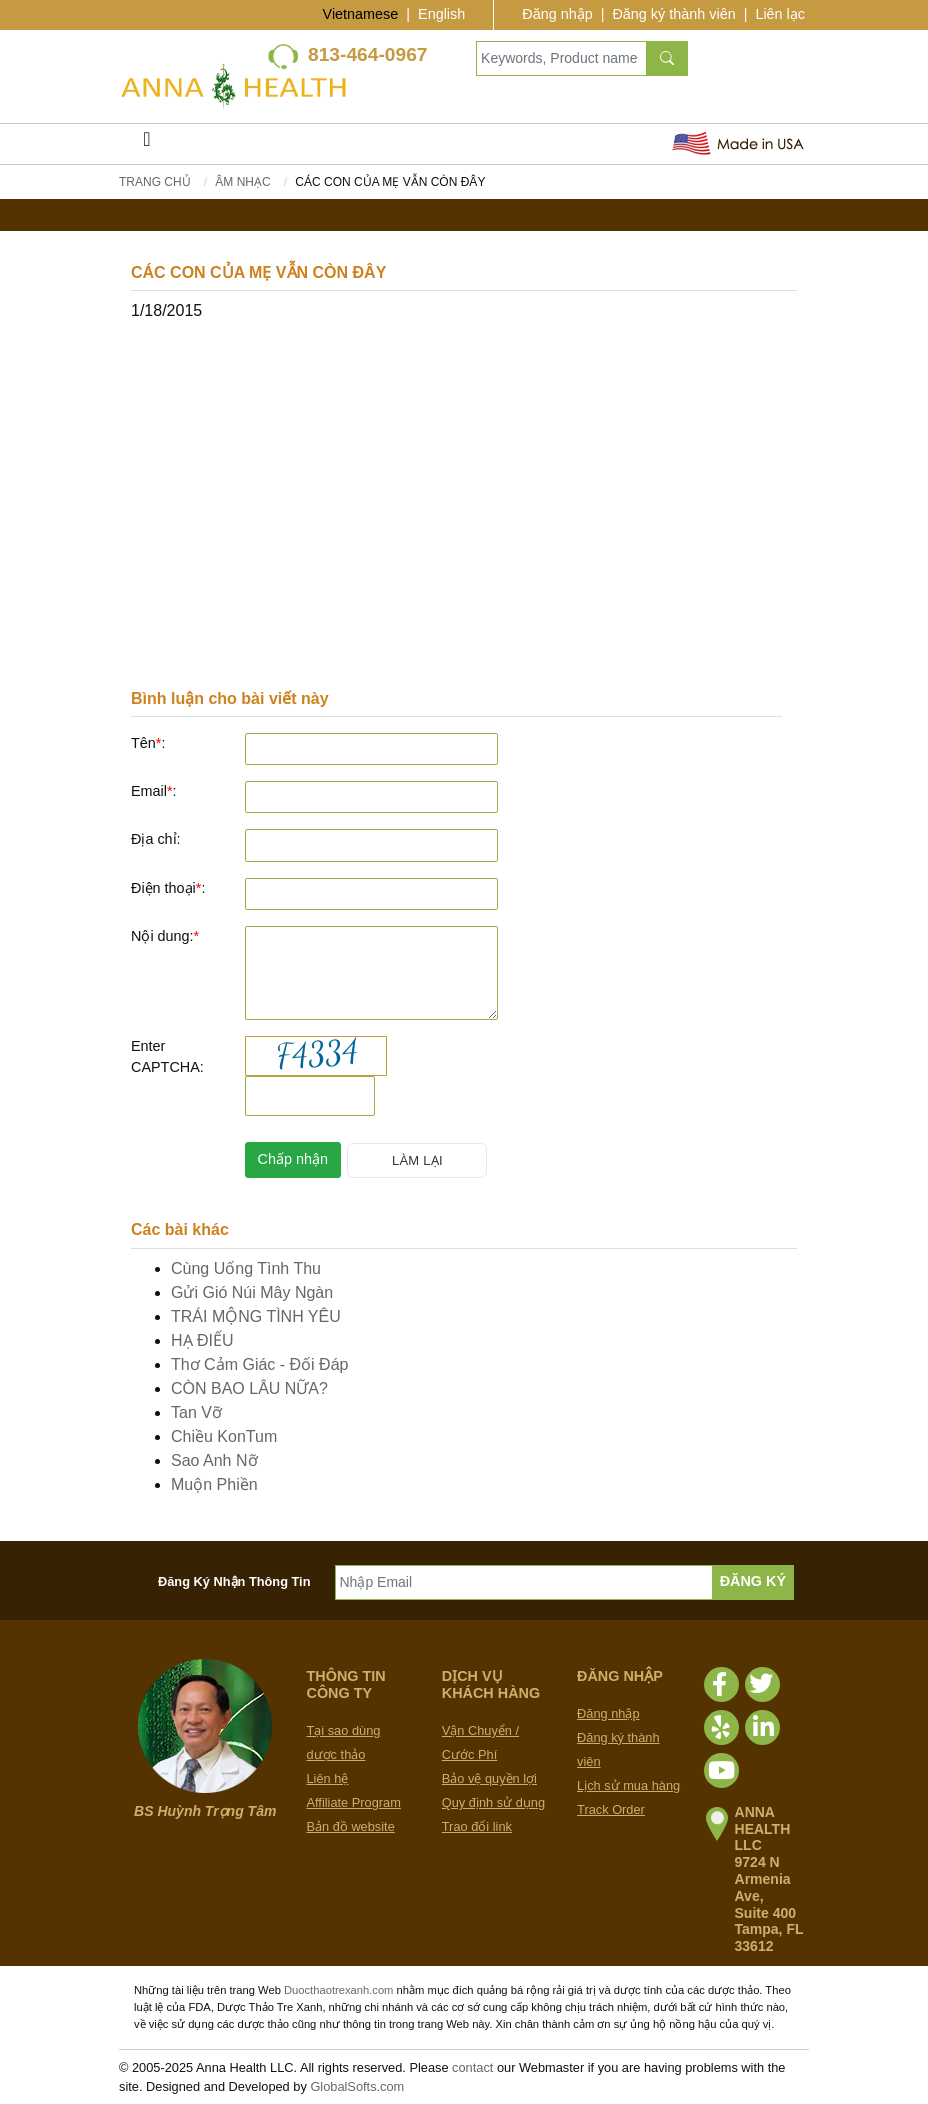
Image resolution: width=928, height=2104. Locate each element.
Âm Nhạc (242, 182)
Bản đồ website (351, 1826)
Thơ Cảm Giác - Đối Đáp (259, 1364)
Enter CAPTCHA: (167, 1057)
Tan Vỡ (196, 1412)
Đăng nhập (557, 14)
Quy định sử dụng (493, 1802)
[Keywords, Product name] (561, 58)
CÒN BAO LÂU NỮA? (249, 1388)
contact (472, 2067)
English (441, 14)
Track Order (611, 1809)
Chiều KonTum (224, 1436)
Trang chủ (155, 182)
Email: (154, 791)
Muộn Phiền (214, 1484)
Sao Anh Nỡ (214, 1460)
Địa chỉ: (156, 839)
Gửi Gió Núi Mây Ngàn (252, 1292)
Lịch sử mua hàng (628, 1785)
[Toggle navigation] (147, 144)
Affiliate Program (354, 1802)
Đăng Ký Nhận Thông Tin (234, 1581)
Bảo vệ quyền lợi (489, 1778)
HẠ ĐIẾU (202, 1340)
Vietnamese (361, 14)
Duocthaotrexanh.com (338, 1990)
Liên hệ (328, 1778)
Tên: (148, 743)
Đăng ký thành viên (673, 14)
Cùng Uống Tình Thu (246, 1268)
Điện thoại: (168, 888)
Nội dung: (165, 936)
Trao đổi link (477, 1826)
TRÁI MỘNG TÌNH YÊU (256, 1316)
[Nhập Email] (524, 1582)
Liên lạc (780, 14)
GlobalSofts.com (357, 2086)
